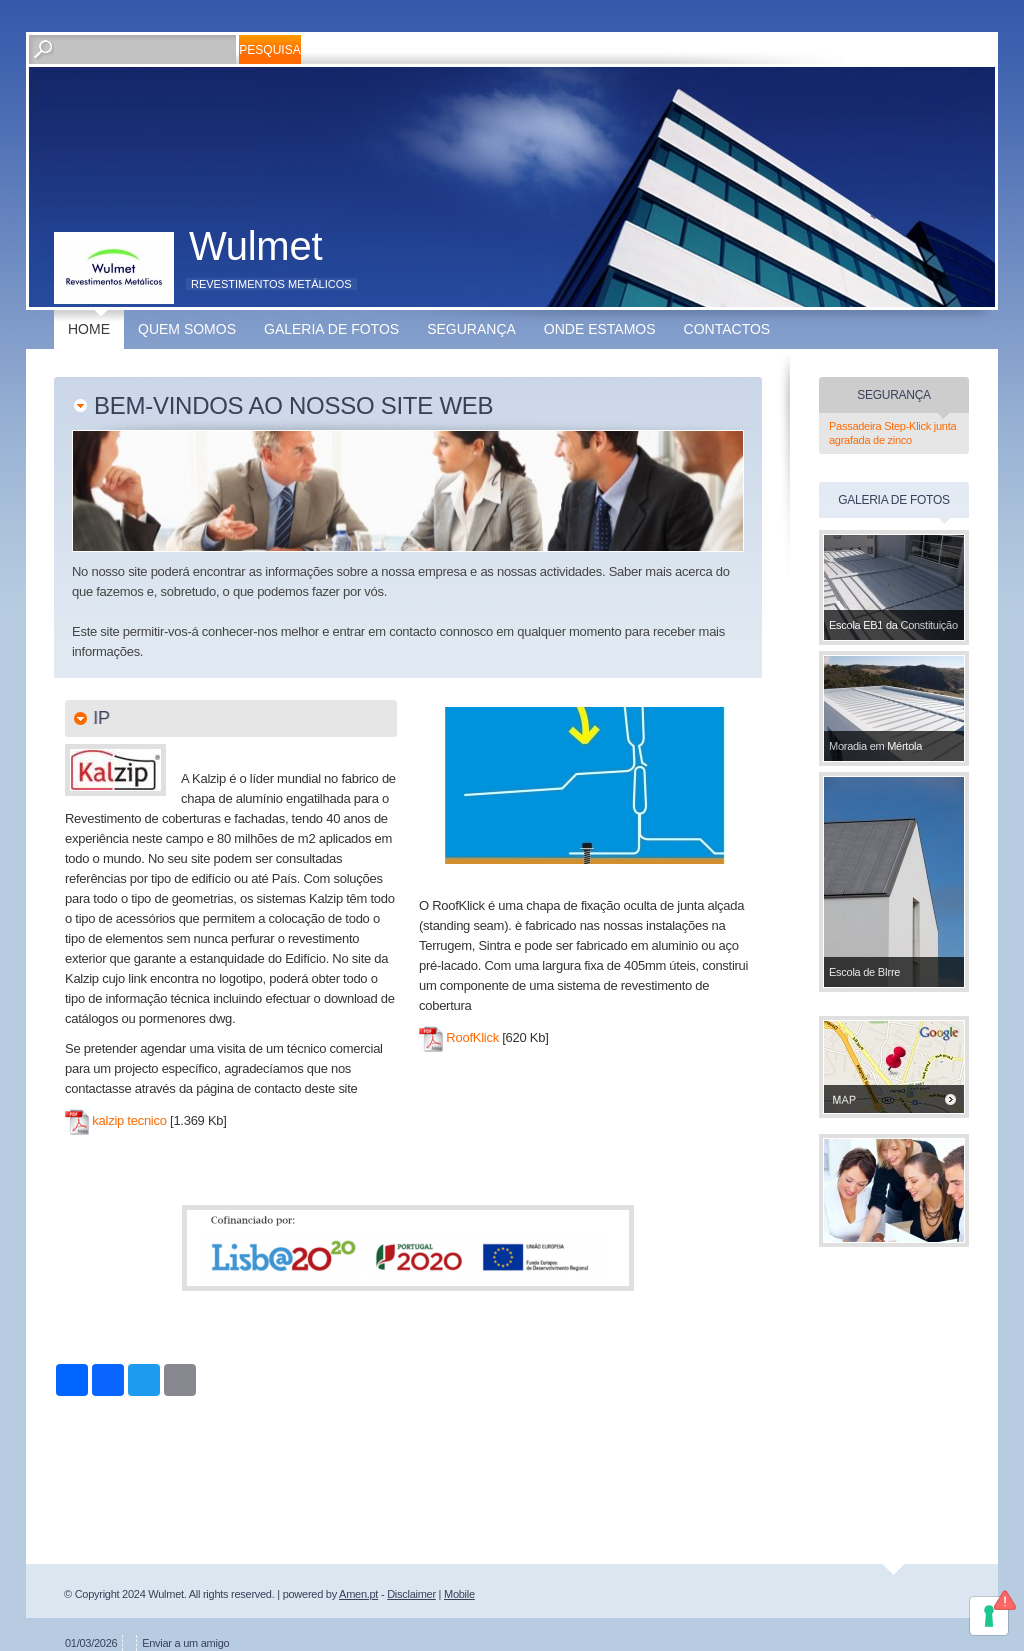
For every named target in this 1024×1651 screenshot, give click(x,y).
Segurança (471, 329)
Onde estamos (600, 329)
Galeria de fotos (331, 329)
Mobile (459, 1594)
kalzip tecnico (129, 1120)
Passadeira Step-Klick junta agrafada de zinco (892, 433)
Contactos (727, 329)
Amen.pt (358, 1594)
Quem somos (187, 329)
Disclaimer (411, 1594)
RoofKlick (472, 1037)
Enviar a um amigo (185, 1643)
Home (89, 329)
